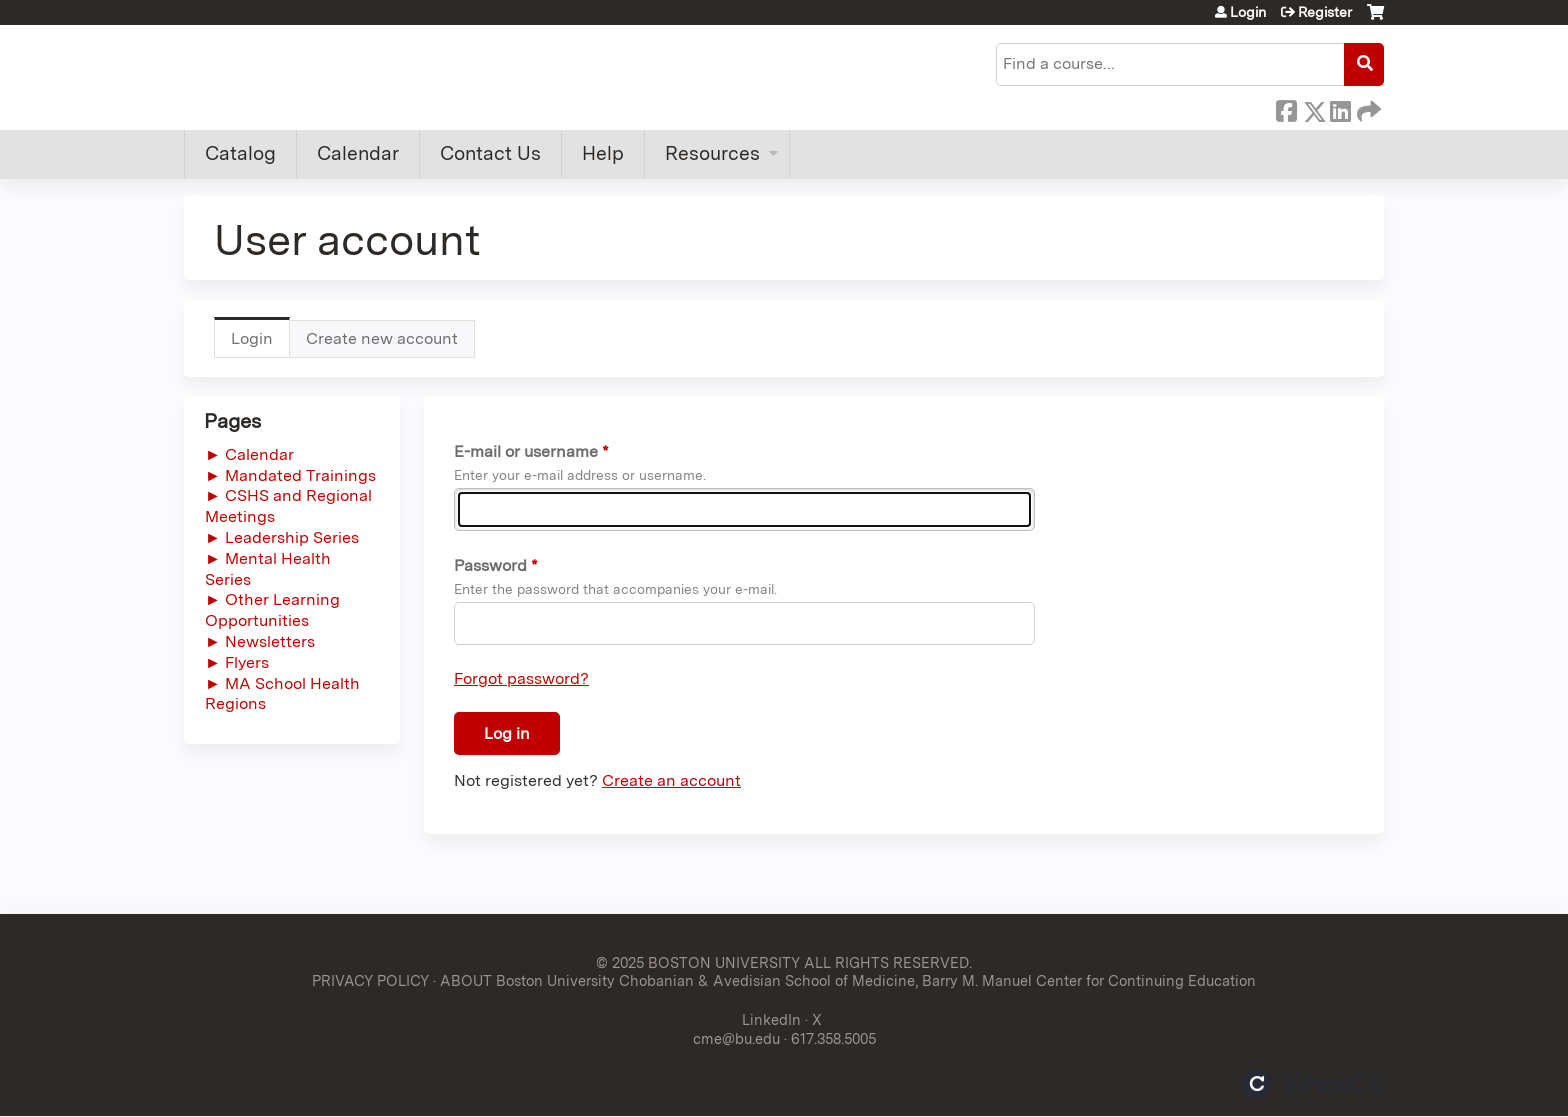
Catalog (240, 153)
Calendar (358, 153)
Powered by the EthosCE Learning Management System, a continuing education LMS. (1313, 1083)
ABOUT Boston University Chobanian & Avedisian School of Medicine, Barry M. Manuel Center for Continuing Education (848, 980)
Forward (1367, 108)
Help (603, 153)
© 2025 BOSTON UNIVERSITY (698, 962)
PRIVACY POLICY (370, 980)
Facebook (1286, 108)
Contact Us (490, 153)
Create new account (382, 338)
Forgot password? (521, 678)
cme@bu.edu (736, 1038)
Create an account (671, 780)
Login (1248, 12)
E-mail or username (526, 451)
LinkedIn (1340, 108)
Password (490, 565)
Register (1325, 12)
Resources (712, 153)
